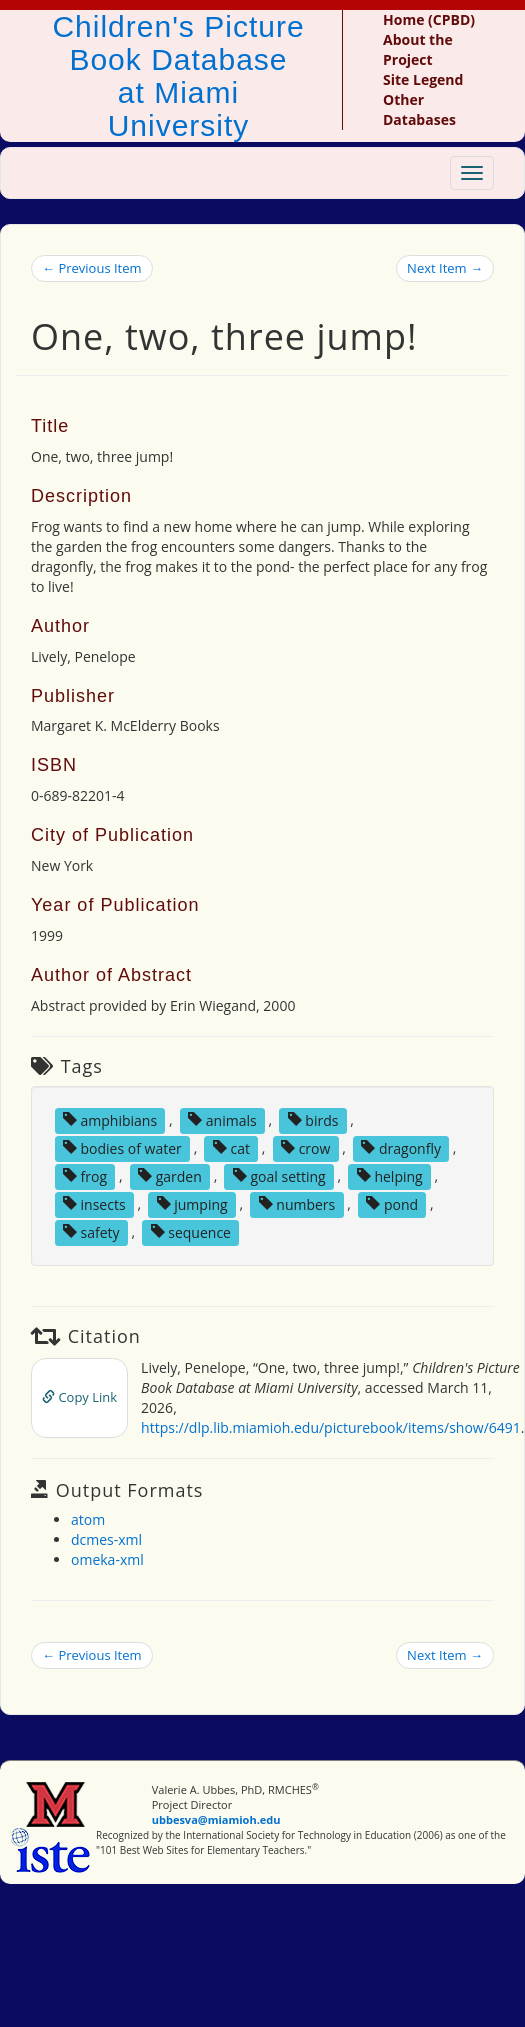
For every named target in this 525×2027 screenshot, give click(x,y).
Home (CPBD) (429, 19)
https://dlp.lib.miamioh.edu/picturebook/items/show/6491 (331, 1427)
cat (231, 1147)
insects (94, 1203)
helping (390, 1175)
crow (305, 1147)
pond (392, 1203)
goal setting (279, 1175)
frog (85, 1175)
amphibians (110, 1119)
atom (88, 1519)
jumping (192, 1203)
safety (91, 1231)
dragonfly (401, 1147)
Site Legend (423, 79)
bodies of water (122, 1147)
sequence (191, 1231)
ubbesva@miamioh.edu (216, 1819)
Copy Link (79, 1397)
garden (170, 1175)
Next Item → (445, 268)
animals (222, 1119)
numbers (297, 1203)
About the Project (418, 49)
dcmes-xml (106, 1539)
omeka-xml (107, 1559)
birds (313, 1119)
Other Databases (419, 109)
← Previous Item (92, 268)
